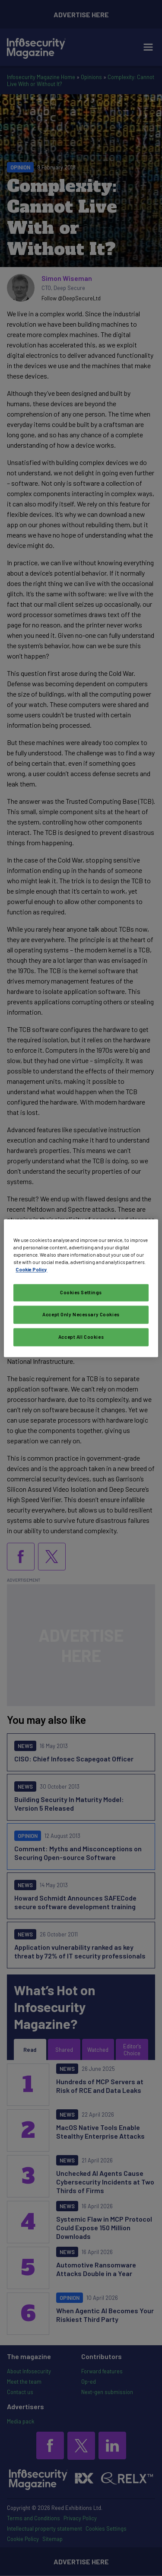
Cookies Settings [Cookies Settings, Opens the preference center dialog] (81, 1292)
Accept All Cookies (81, 1337)
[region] (81, 1288)
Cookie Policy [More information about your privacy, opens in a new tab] (31, 1269)
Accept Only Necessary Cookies (81, 1314)
